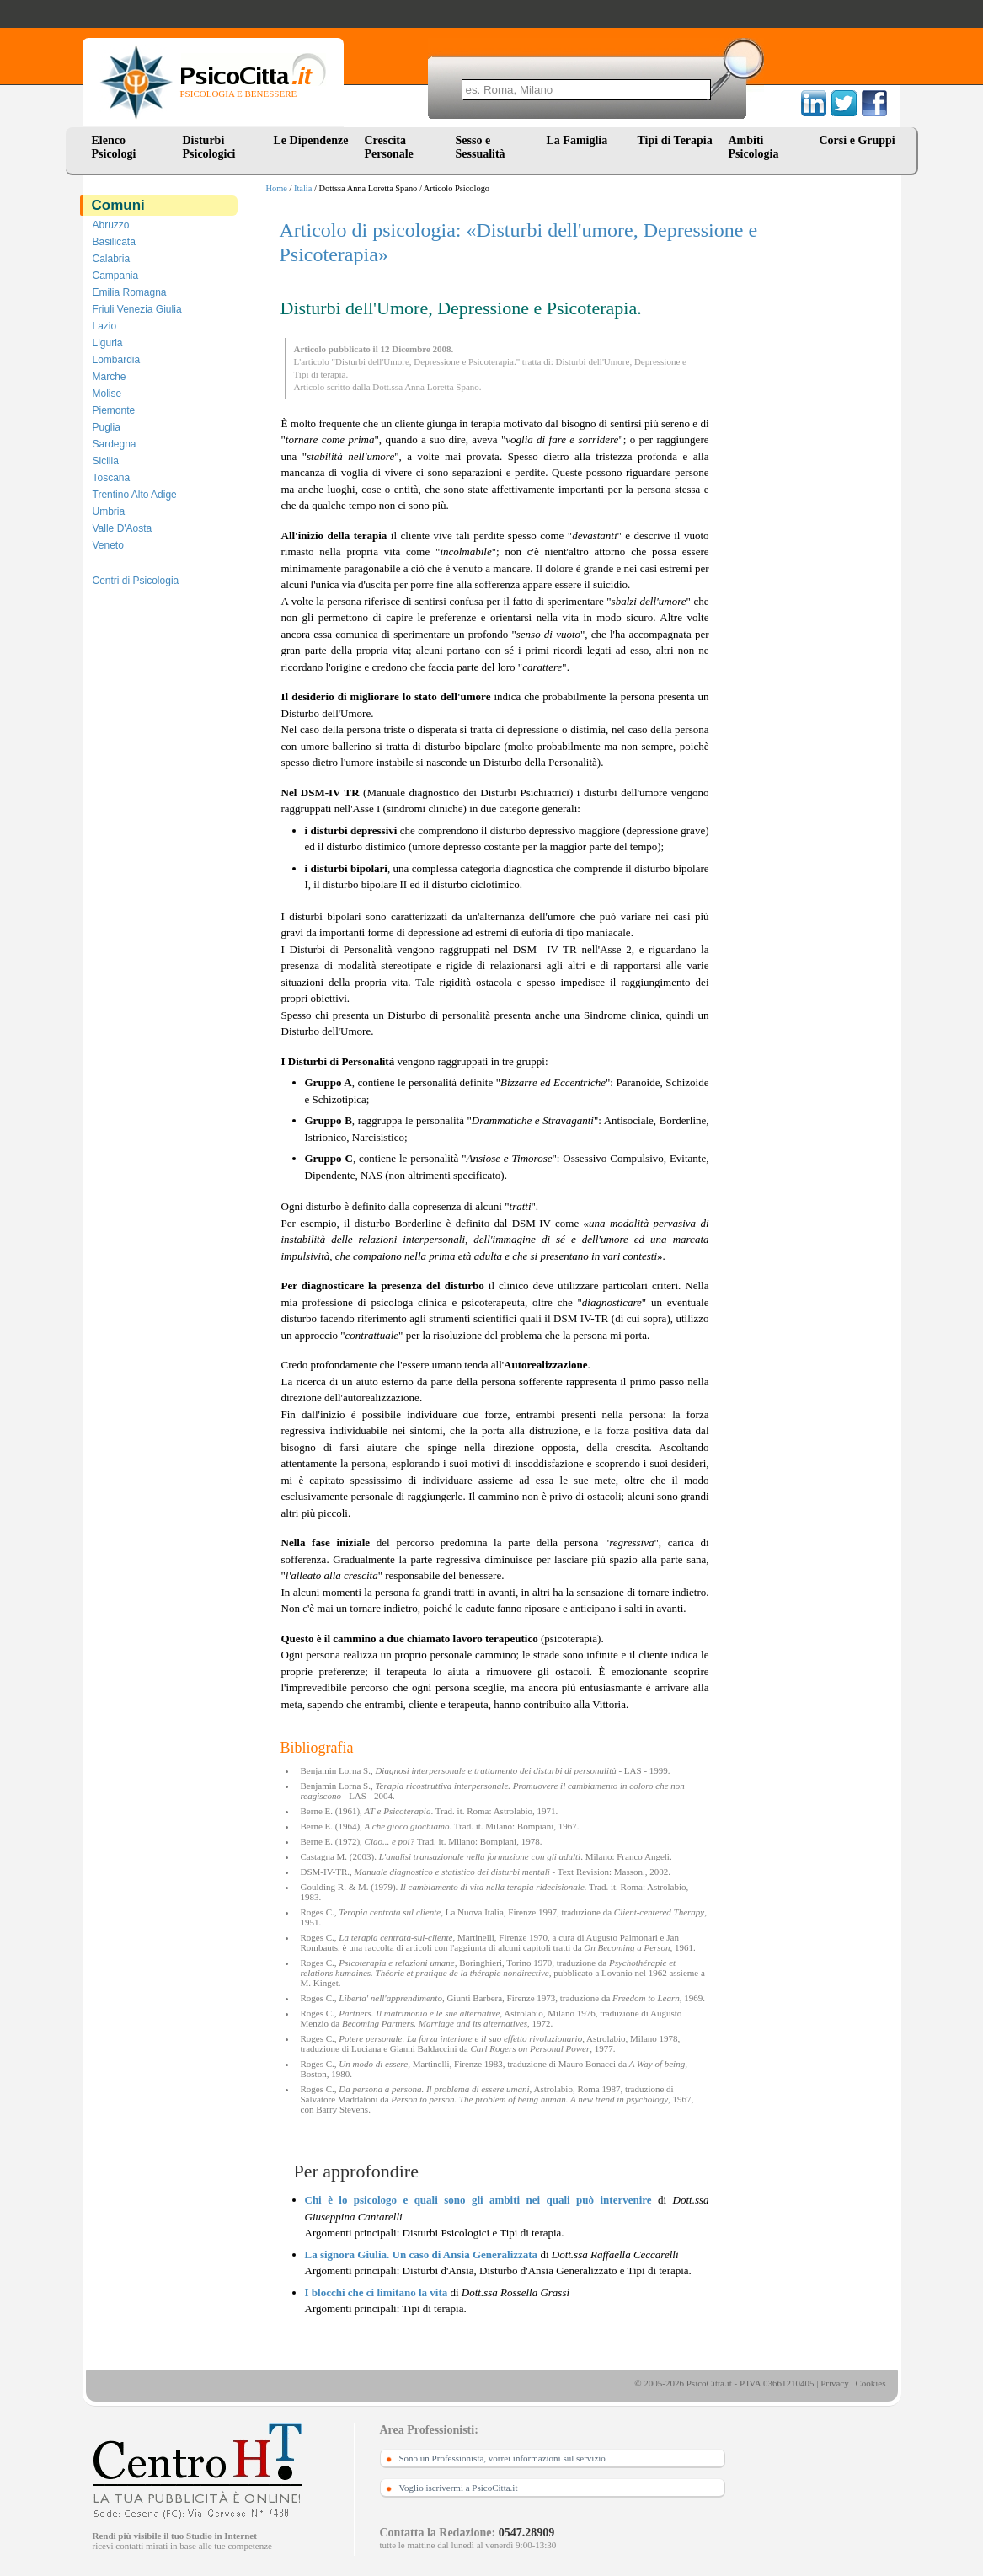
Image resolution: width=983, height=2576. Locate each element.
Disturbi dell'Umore (593, 361)
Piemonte (114, 410)
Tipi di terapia (320, 374)
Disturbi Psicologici (209, 147)
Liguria (108, 343)
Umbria (109, 511)
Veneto (108, 545)
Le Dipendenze (311, 140)
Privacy (834, 2383)
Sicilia (106, 461)
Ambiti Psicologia (754, 147)
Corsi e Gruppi (857, 140)
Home (276, 188)
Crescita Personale (389, 147)
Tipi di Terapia (675, 140)
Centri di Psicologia (136, 580)
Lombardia (117, 360)
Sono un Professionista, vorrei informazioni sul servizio (502, 2458)
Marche (109, 377)
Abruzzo (111, 225)
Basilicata (114, 242)
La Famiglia (580, 140)
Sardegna (114, 444)
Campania (116, 275)
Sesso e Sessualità (480, 147)
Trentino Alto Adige (135, 495)
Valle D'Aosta (122, 528)
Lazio (105, 326)
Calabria (112, 259)
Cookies (870, 2383)
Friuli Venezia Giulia (137, 309)
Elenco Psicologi (114, 147)
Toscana (112, 478)
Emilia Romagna (130, 292)
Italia (303, 188)
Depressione (657, 361)
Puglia (106, 427)
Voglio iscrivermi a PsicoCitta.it (458, 2487)
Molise (107, 393)
